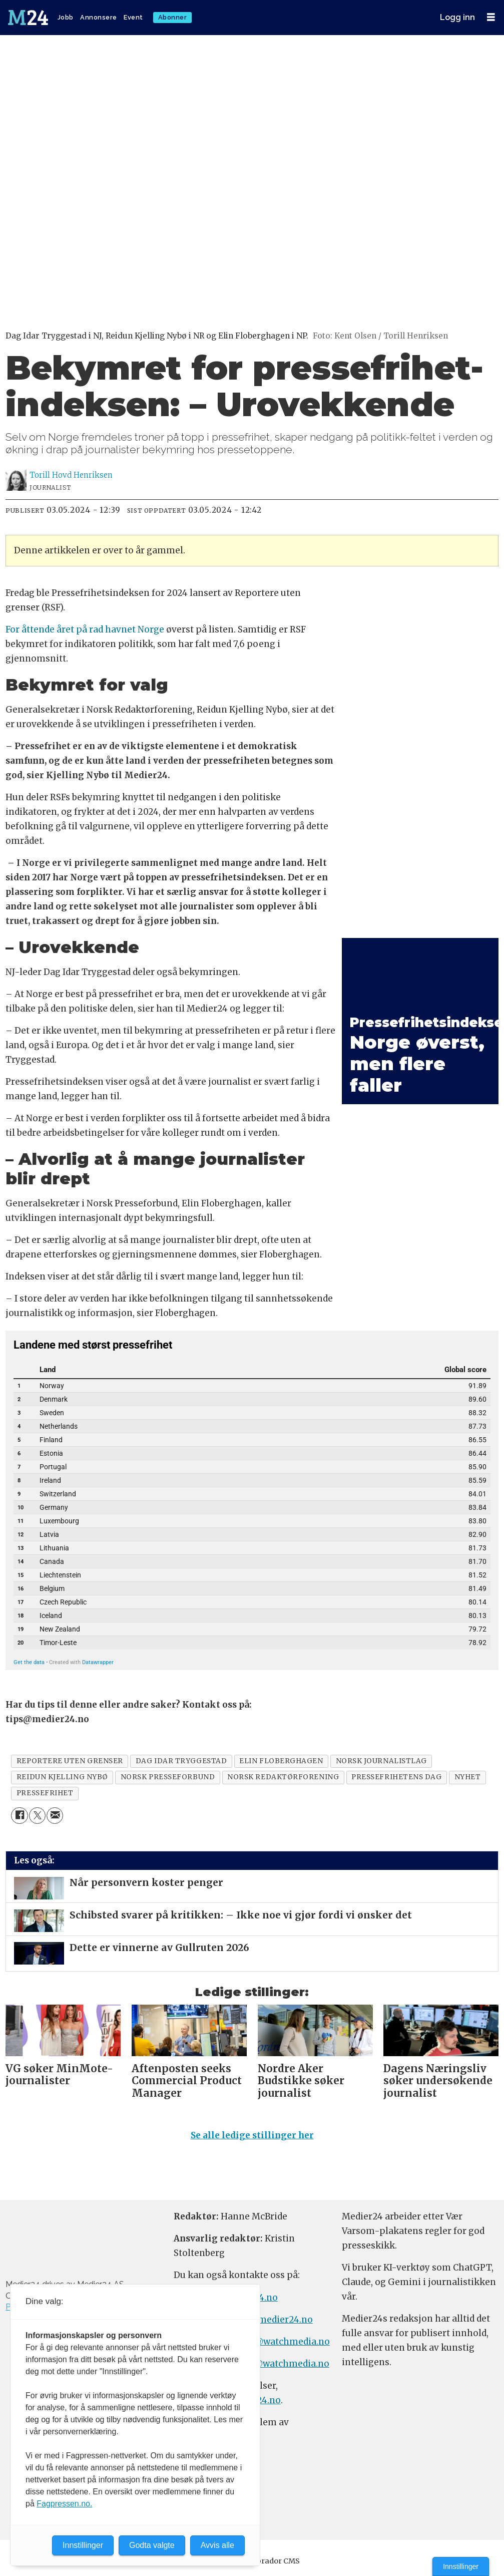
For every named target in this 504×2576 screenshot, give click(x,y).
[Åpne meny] (491, 17)
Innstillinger (460, 2566)
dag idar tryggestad (181, 1761)
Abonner (172, 17)
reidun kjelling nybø (62, 1777)
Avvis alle (217, 2545)
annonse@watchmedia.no (273, 2341)
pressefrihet (45, 1793)
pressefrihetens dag (396, 1777)
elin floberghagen (281, 1761)
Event (133, 17)
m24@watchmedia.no (281, 2363)
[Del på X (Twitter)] (37, 1815)
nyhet (467, 1777)
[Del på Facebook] (19, 1815)
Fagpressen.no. (64, 2503)
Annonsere (98, 17)
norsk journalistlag (381, 1761)
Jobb (66, 17)
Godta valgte (152, 2545)
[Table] (252, 1502)
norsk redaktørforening (283, 1777)
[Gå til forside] (29, 17)
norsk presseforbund (168, 1777)
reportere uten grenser (70, 1761)
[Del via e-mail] (55, 1815)
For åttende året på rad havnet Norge (85, 629)
